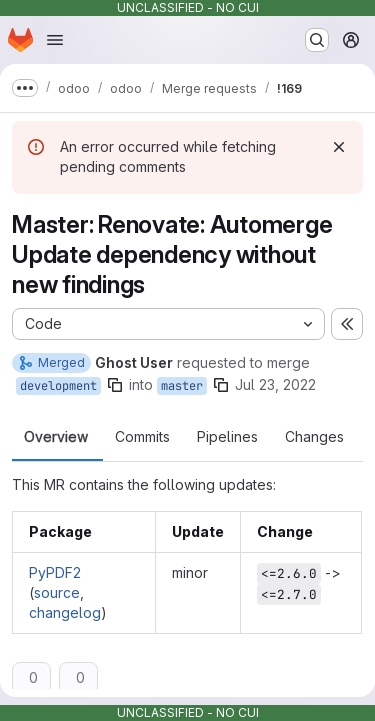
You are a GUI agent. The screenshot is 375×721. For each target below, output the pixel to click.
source (57, 592)
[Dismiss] (339, 147)
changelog (65, 612)
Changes (314, 437)
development (58, 386)
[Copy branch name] (115, 385)
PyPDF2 (55, 572)
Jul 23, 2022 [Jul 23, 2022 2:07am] (275, 384)
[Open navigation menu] (55, 40)
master (182, 386)
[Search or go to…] (317, 40)
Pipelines (227, 437)
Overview (56, 437)
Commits (142, 437)
